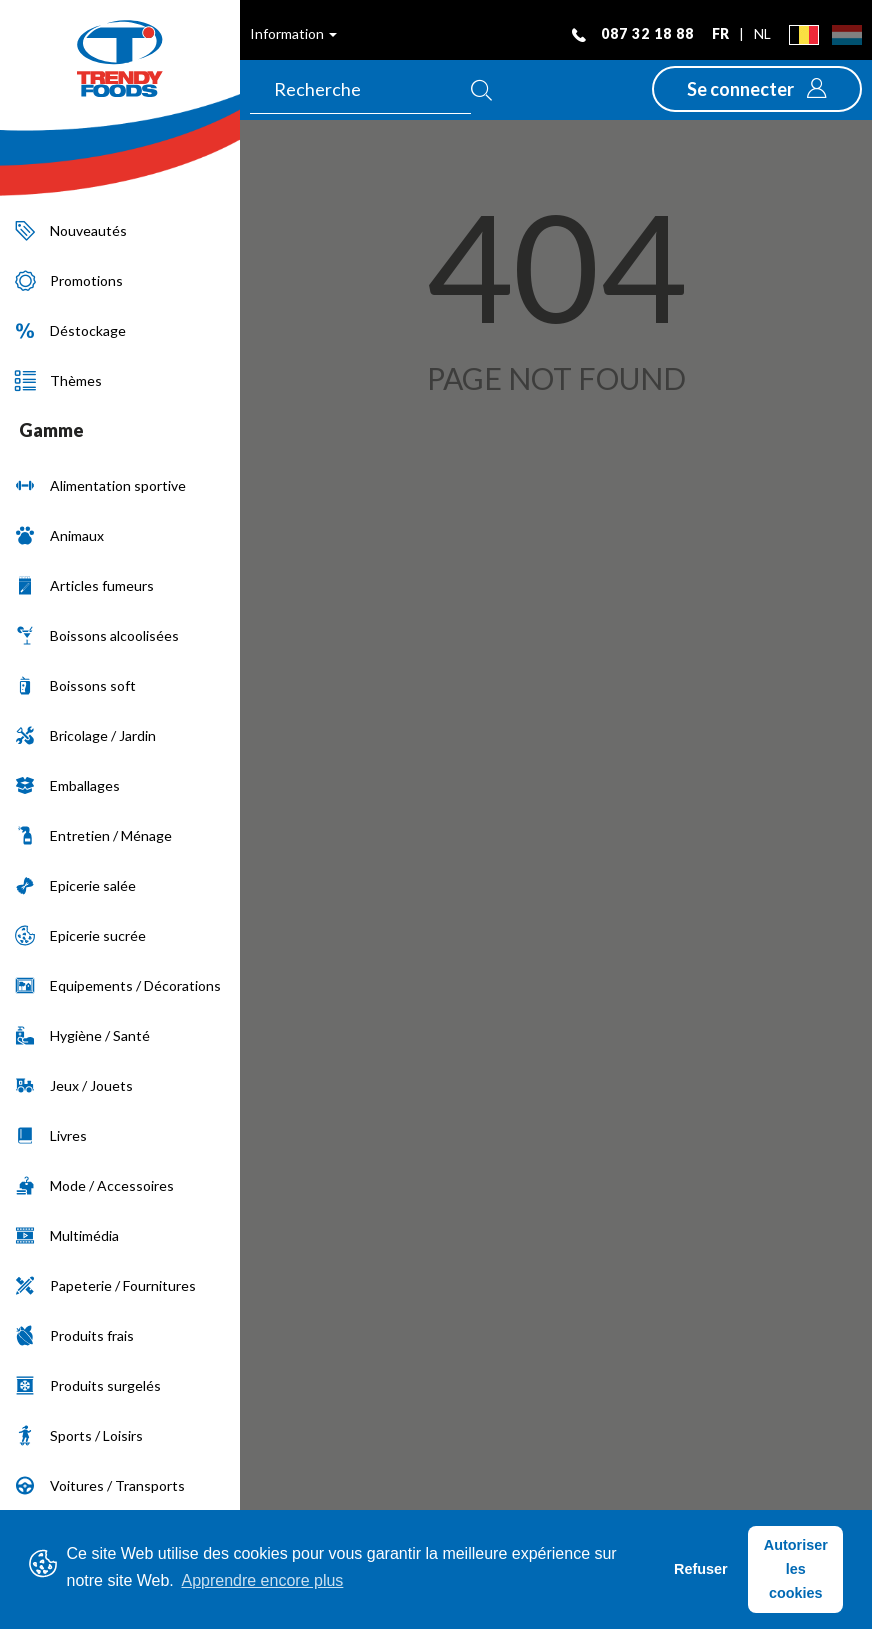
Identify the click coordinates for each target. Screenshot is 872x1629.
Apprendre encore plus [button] (262, 1580)
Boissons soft (75, 685)
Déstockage (70, 330)
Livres (51, 1135)
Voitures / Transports (100, 1485)
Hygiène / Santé (82, 1035)
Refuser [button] (701, 1569)
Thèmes (58, 380)
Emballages (67, 785)
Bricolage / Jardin (85, 735)
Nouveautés (71, 230)
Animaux (59, 535)
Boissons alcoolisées (97, 635)
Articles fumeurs (84, 585)
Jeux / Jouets (74, 1085)
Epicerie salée (75, 885)
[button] (757, 89)
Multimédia (67, 1235)
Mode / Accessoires (94, 1185)
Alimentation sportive (100, 485)
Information (293, 33)
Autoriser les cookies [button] (796, 1569)
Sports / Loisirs (79, 1435)
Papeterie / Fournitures (105, 1285)
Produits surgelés (88, 1385)
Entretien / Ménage (93, 835)
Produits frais (74, 1335)
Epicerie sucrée (80, 935)
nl (762, 33)
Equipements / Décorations (118, 985)
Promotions (69, 280)
